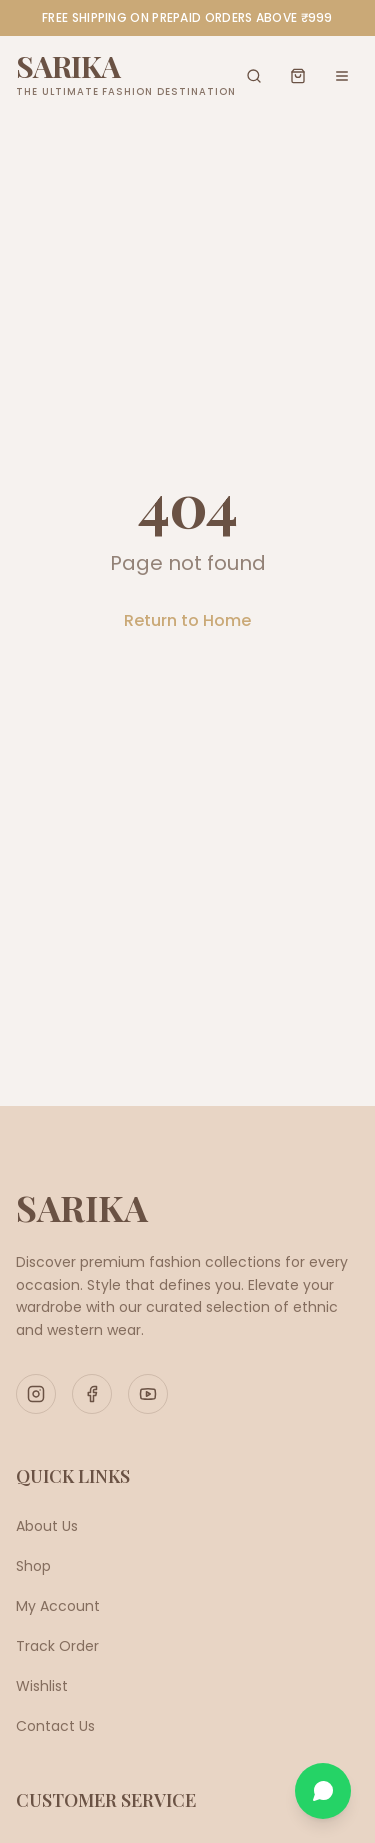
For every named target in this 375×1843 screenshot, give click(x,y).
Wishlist (42, 1686)
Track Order (57, 1646)
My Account (58, 1606)
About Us (47, 1526)
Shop (33, 1566)
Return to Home (187, 620)
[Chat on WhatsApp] (323, 1791)
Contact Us (55, 1726)
